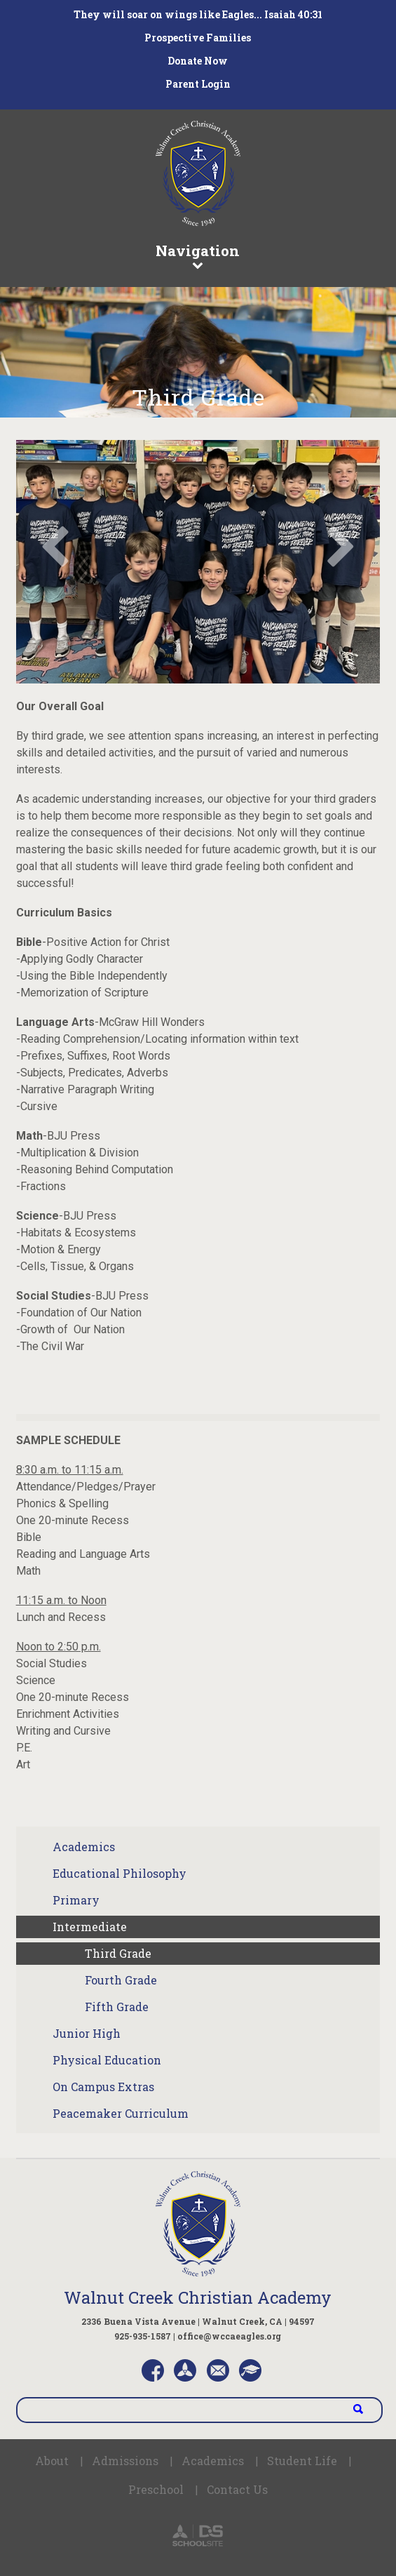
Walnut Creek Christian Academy (198, 2297)
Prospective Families (197, 37)
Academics (84, 1846)
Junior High (87, 2033)
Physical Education (107, 2060)
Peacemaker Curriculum (121, 2113)
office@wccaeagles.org (229, 2336)
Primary (76, 1900)
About (52, 2460)
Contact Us (237, 2489)
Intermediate (90, 1926)
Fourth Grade (121, 1980)
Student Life (302, 2460)
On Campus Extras (103, 2086)
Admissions (125, 2460)
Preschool (156, 2489)
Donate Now (198, 60)
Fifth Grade (117, 2006)
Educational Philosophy (119, 1873)
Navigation (198, 255)
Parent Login (198, 84)
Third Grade (118, 1953)
